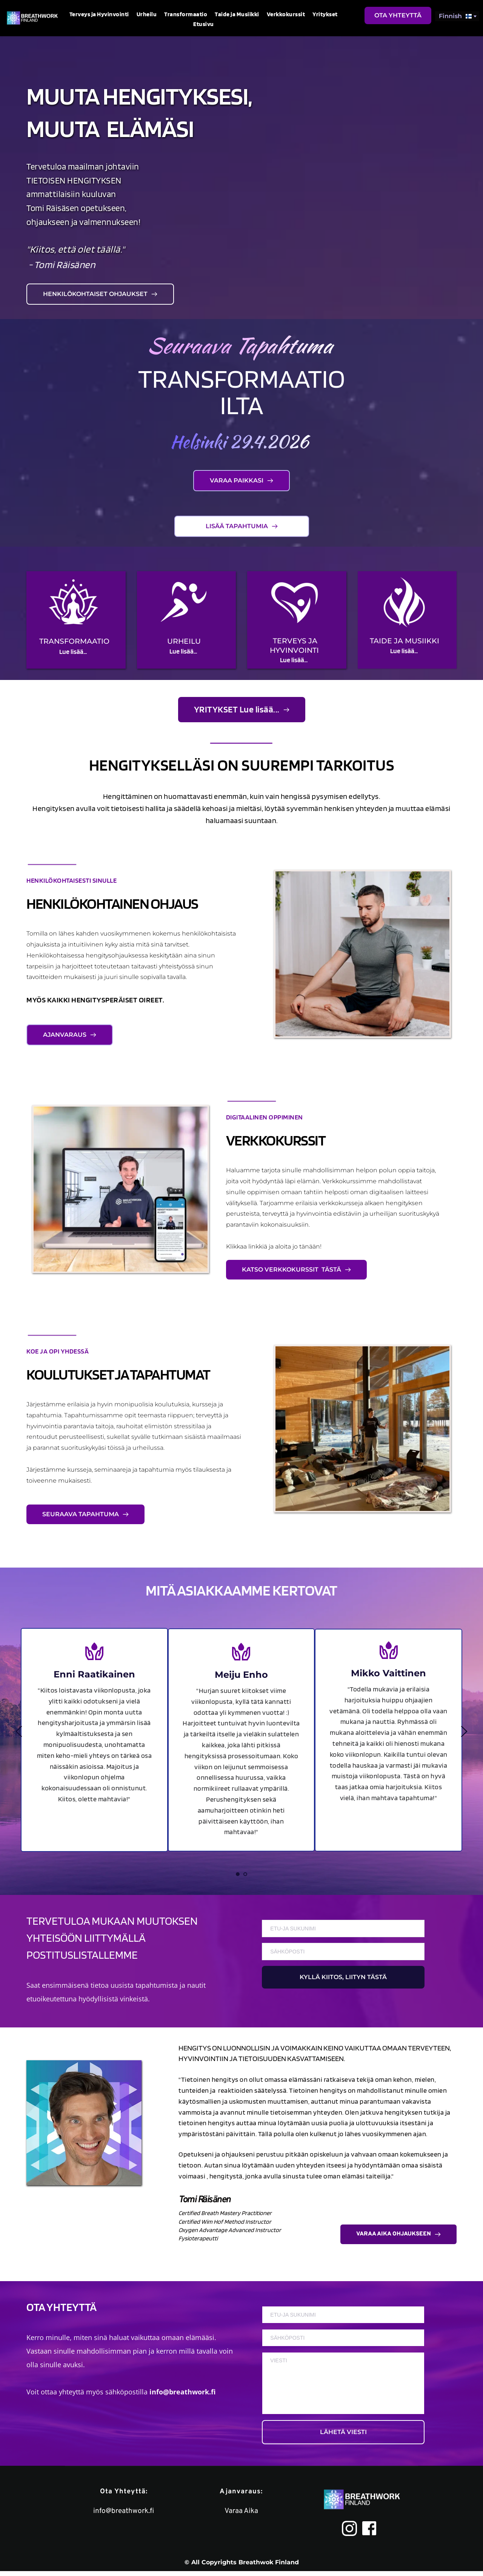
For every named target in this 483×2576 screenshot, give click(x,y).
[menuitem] (99, 14)
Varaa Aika (241, 2516)
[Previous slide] (19, 1731)
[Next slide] (464, 1731)
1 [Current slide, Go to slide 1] (238, 1874)
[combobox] (457, 16)
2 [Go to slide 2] (245, 1874)
